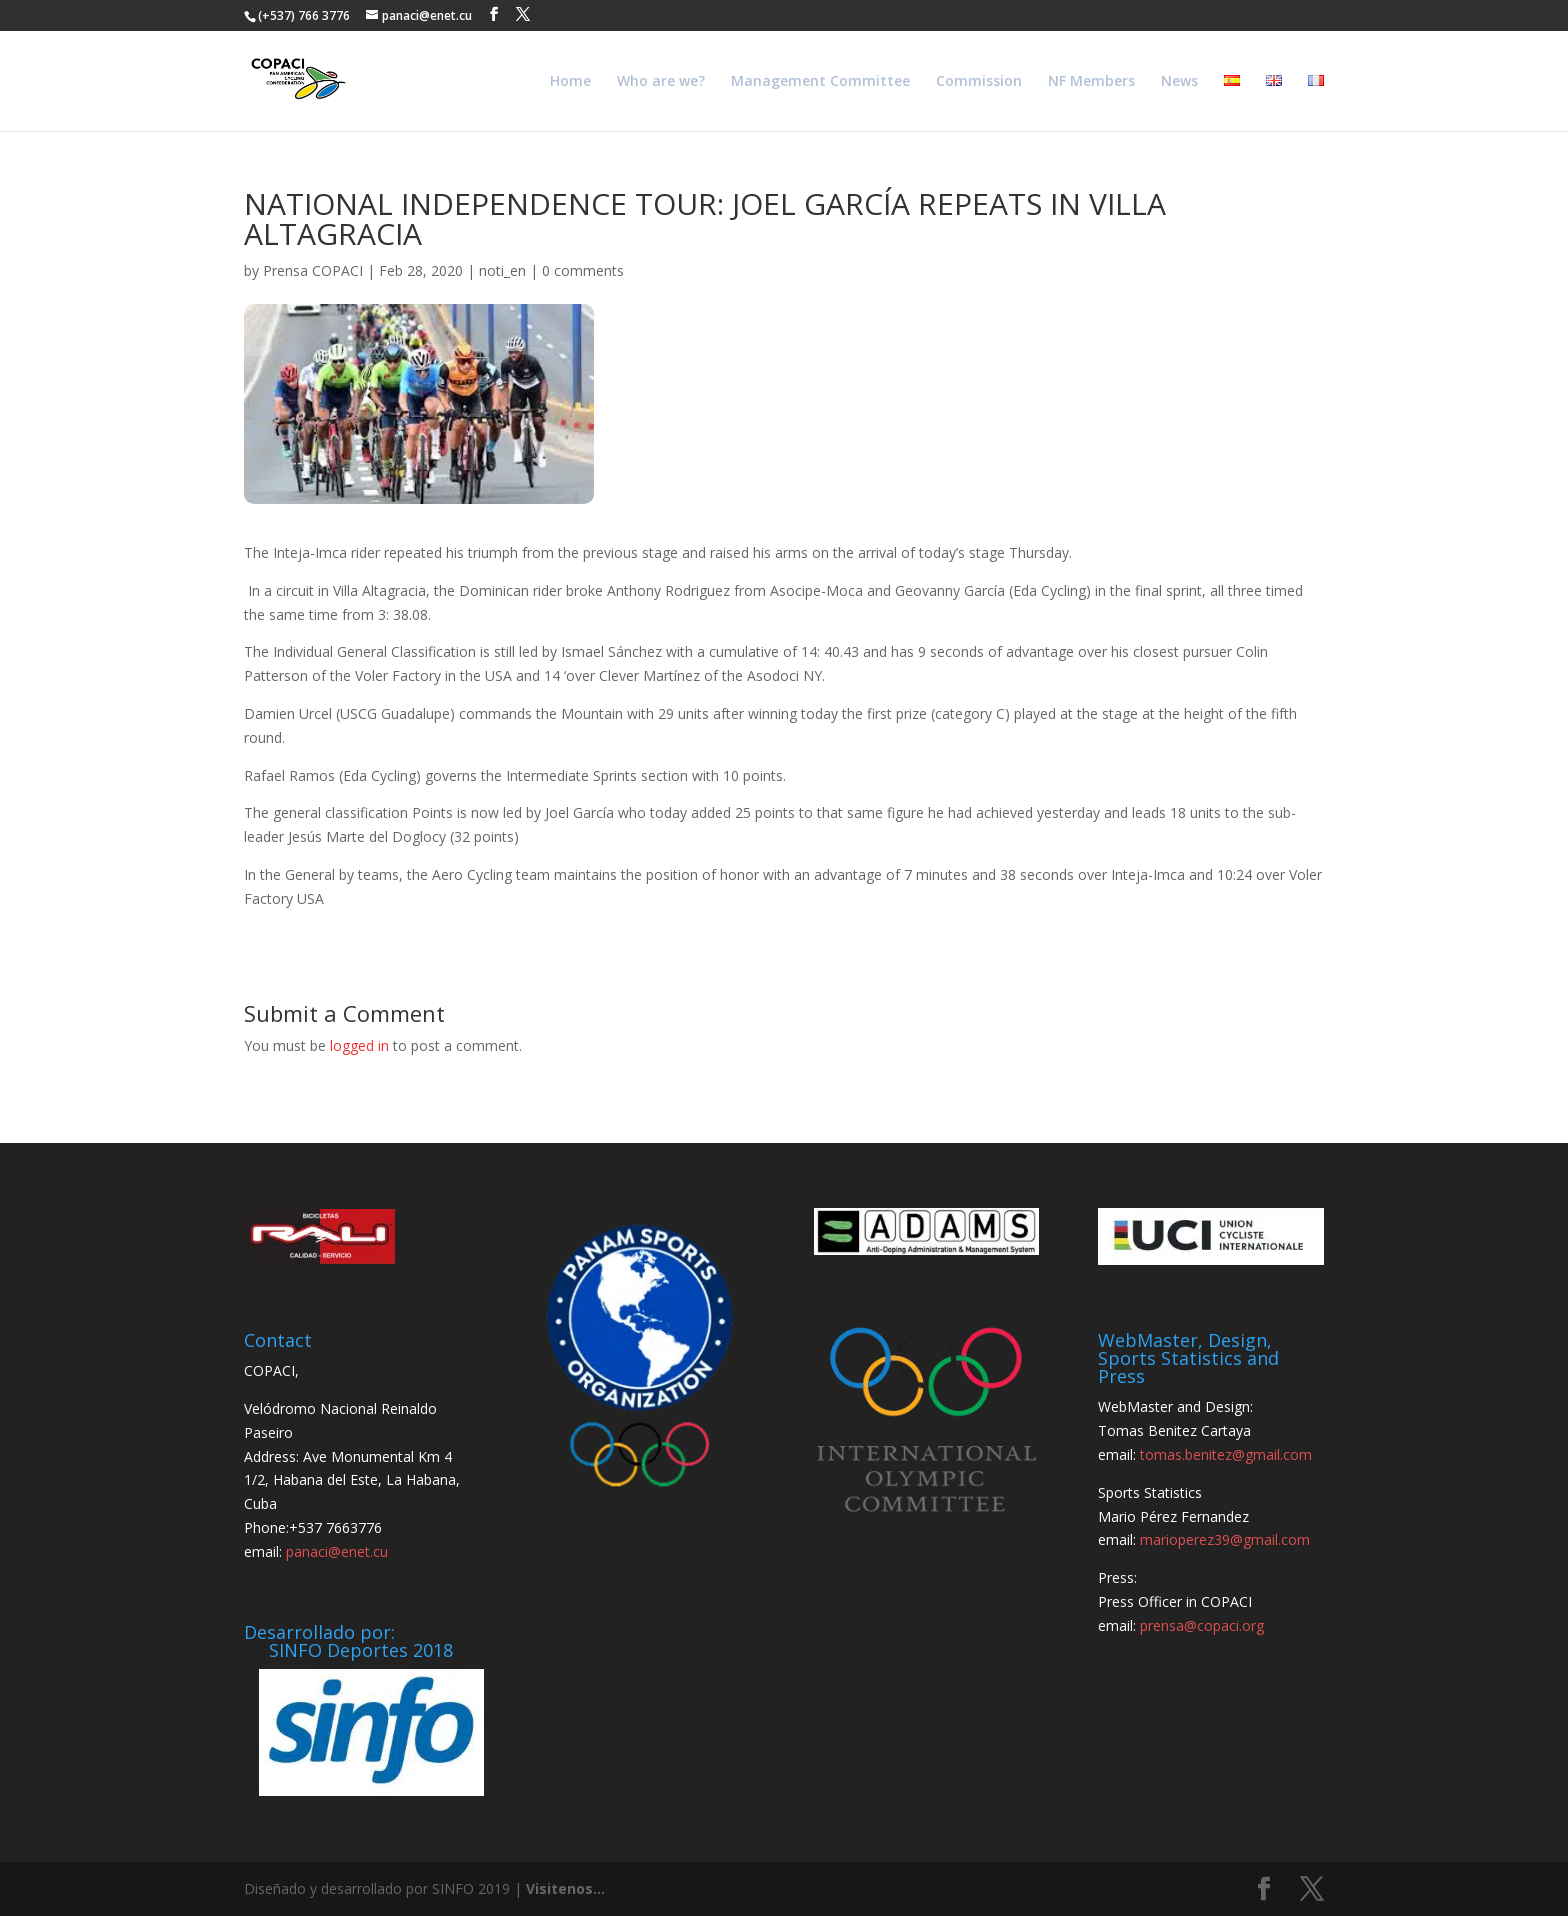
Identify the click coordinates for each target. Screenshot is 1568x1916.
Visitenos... (565, 1888)
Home (570, 82)
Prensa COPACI (313, 270)
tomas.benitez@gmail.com (1226, 1454)
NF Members (1091, 82)
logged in (359, 1045)
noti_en (502, 270)
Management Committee (820, 82)
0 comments (583, 270)
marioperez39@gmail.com (1225, 1539)
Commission (979, 82)
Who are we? (661, 82)
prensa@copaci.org (1202, 1625)
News (1179, 82)
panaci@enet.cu (337, 1551)
